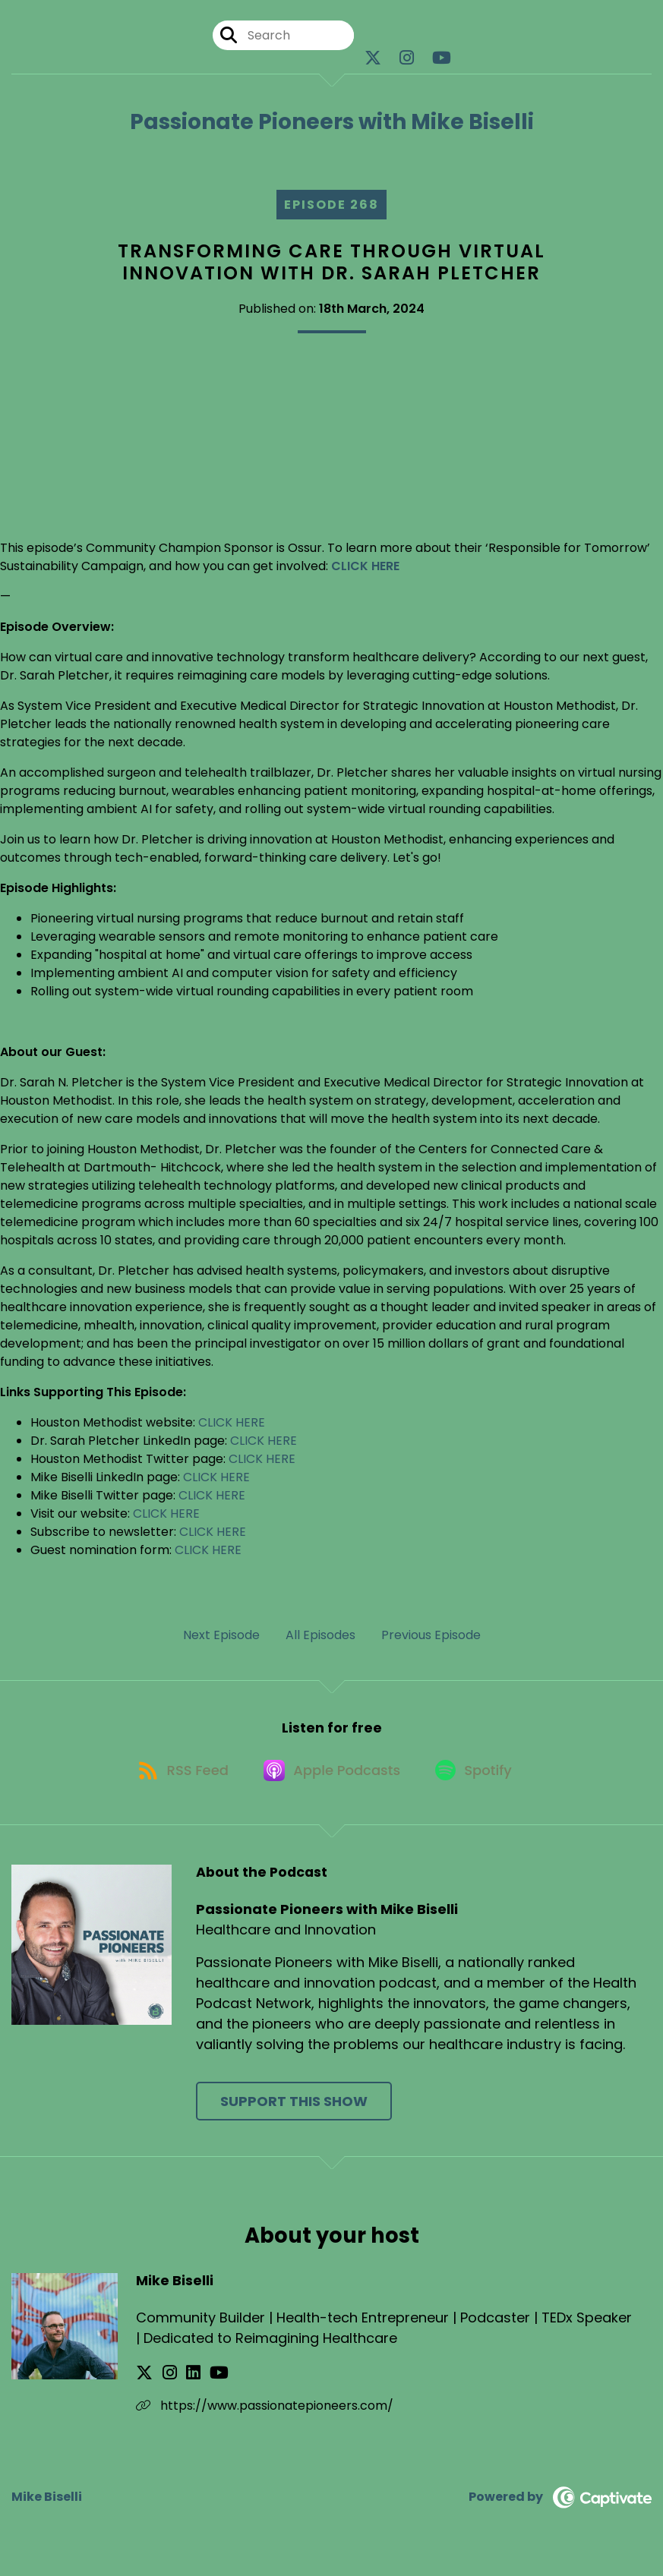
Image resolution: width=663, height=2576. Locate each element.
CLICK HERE (231, 1422)
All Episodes (320, 1635)
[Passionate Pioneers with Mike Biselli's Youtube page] (442, 60)
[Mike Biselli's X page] (144, 2381)
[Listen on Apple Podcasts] (332, 1777)
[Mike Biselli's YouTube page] (200, 2381)
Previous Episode (431, 1635)
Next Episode (221, 1635)
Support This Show (294, 2109)
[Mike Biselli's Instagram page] (163, 2381)
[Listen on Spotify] (478, 1777)
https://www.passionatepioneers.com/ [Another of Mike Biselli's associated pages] (264, 2414)
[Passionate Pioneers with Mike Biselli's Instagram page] (406, 60)
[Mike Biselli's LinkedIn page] (180, 2381)
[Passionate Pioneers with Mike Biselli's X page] (373, 60)
